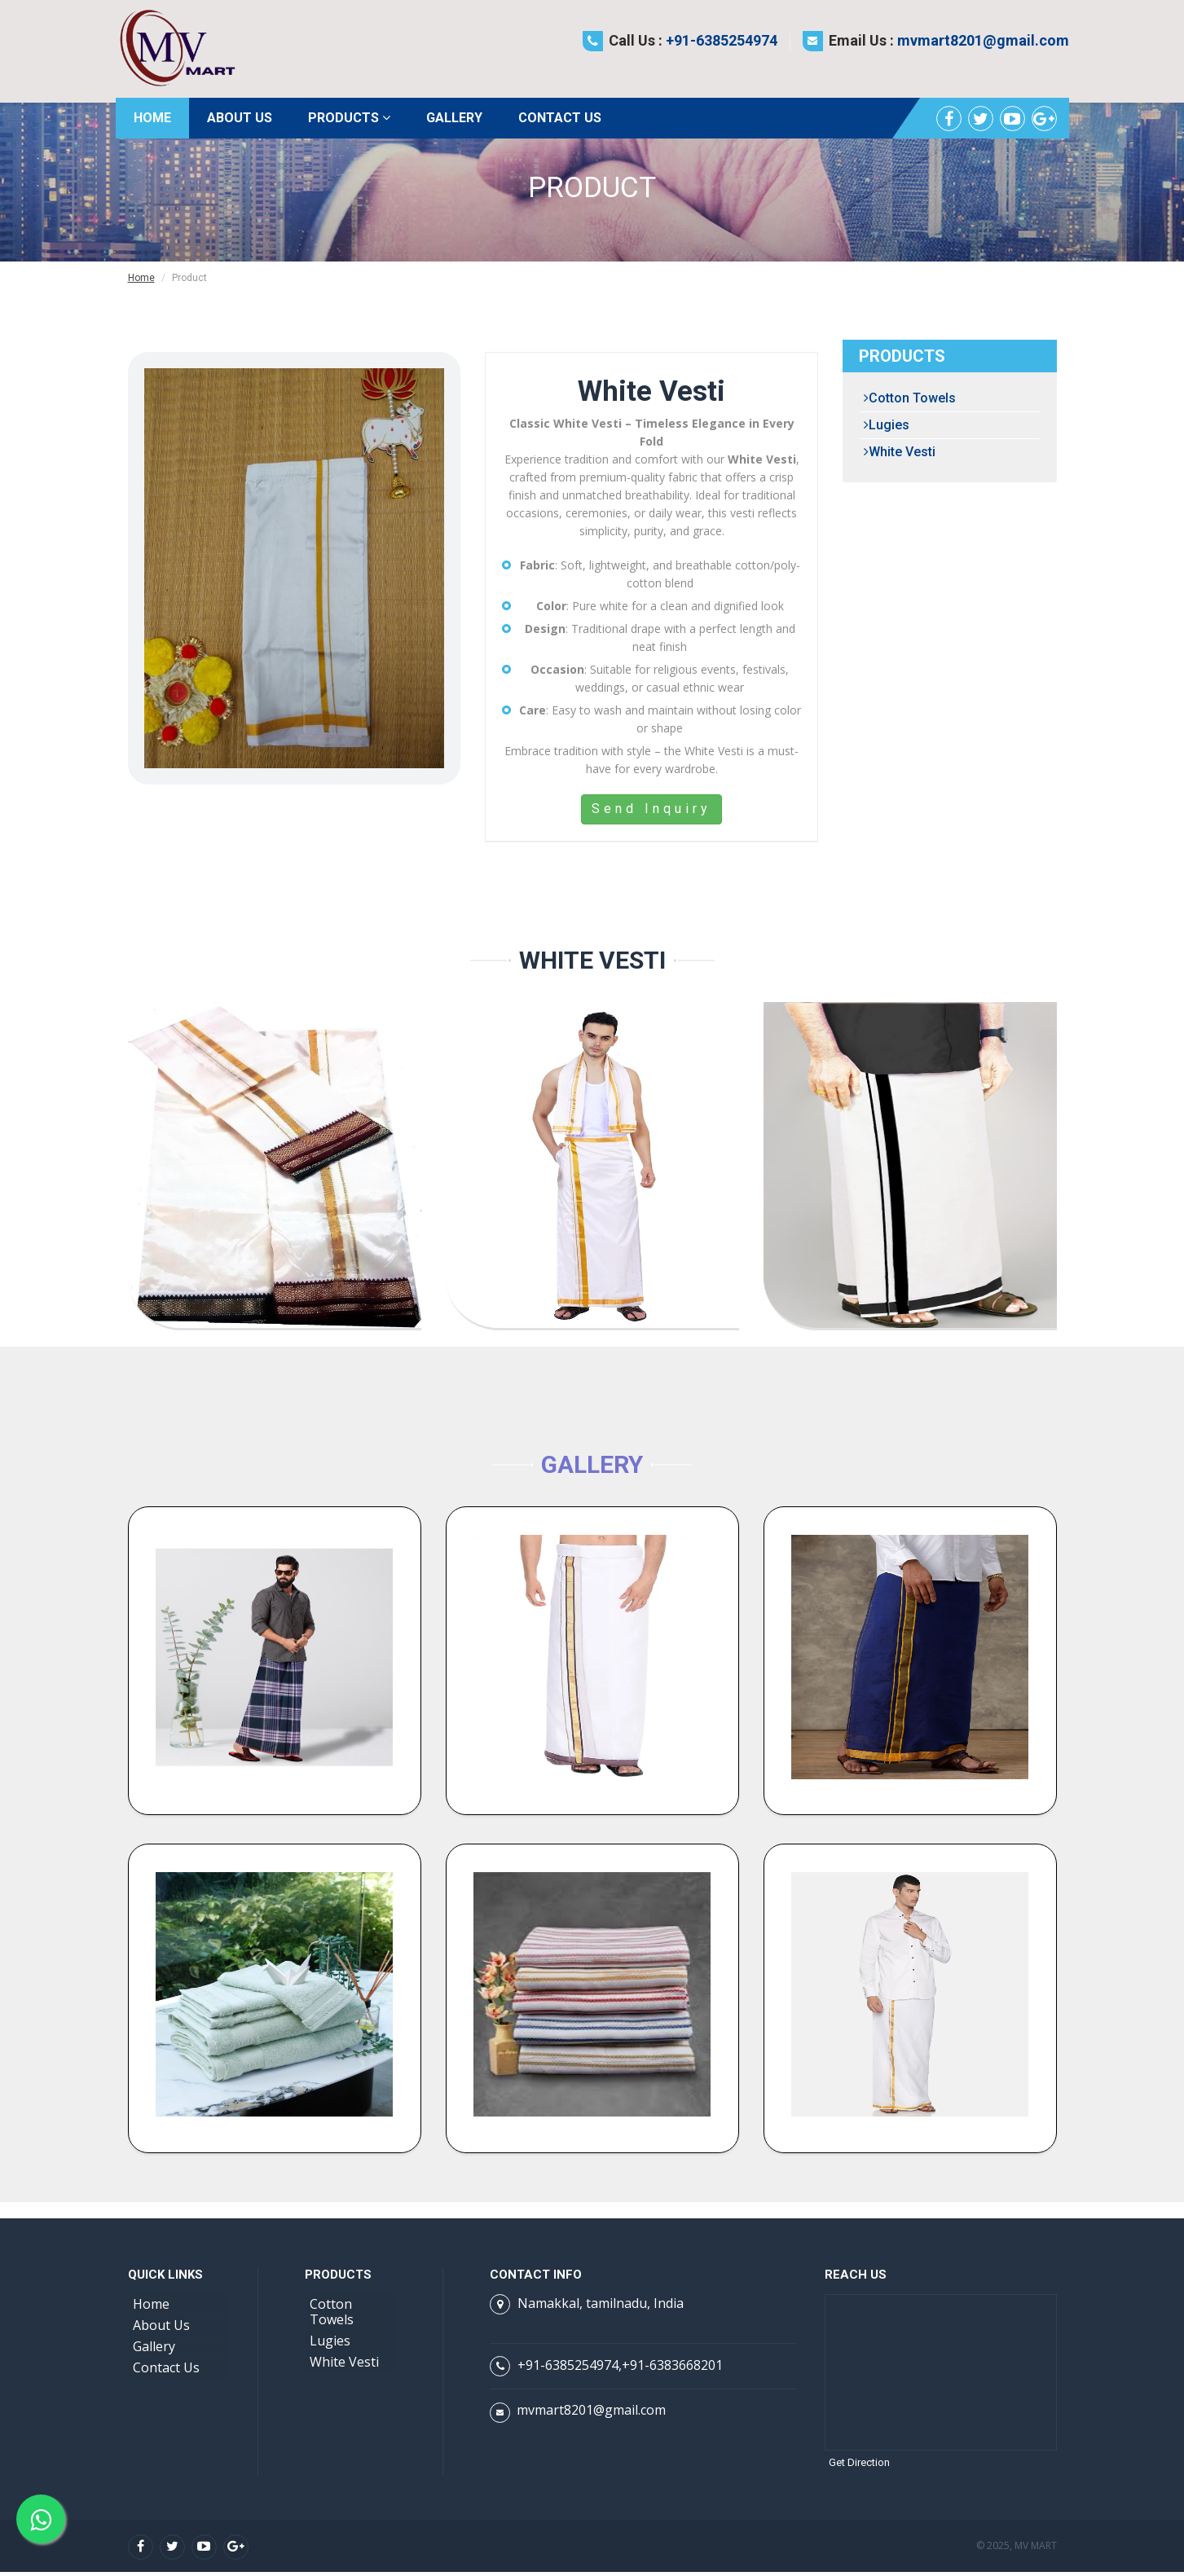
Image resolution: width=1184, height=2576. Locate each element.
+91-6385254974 (721, 40)
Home (152, 117)
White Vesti (899, 451)
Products (349, 117)
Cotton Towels (910, 398)
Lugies (886, 425)
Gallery (454, 117)
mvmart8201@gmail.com (983, 40)
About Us (239, 117)
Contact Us (559, 117)
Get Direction (859, 2466)
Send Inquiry (651, 808)
